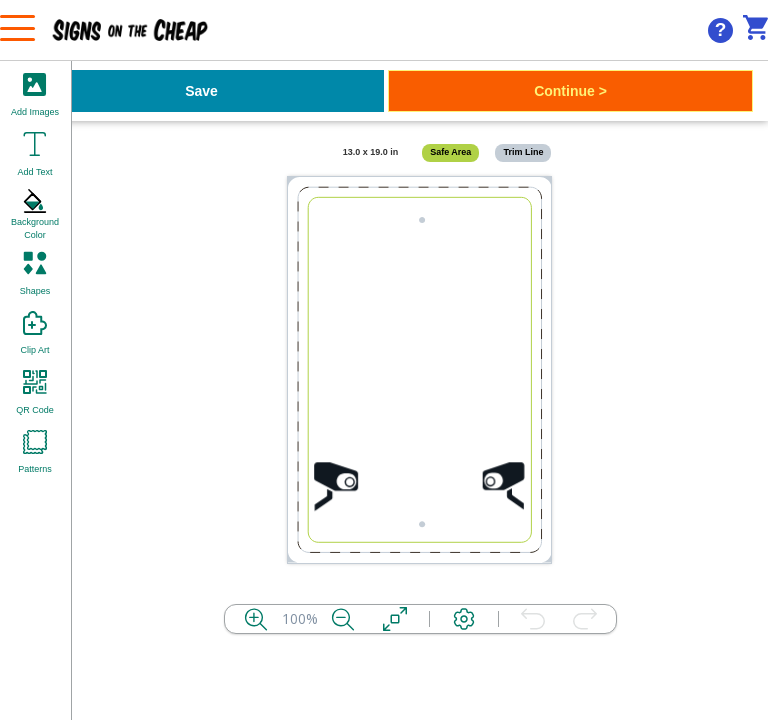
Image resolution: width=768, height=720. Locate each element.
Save (201, 91)
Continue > (570, 91)
